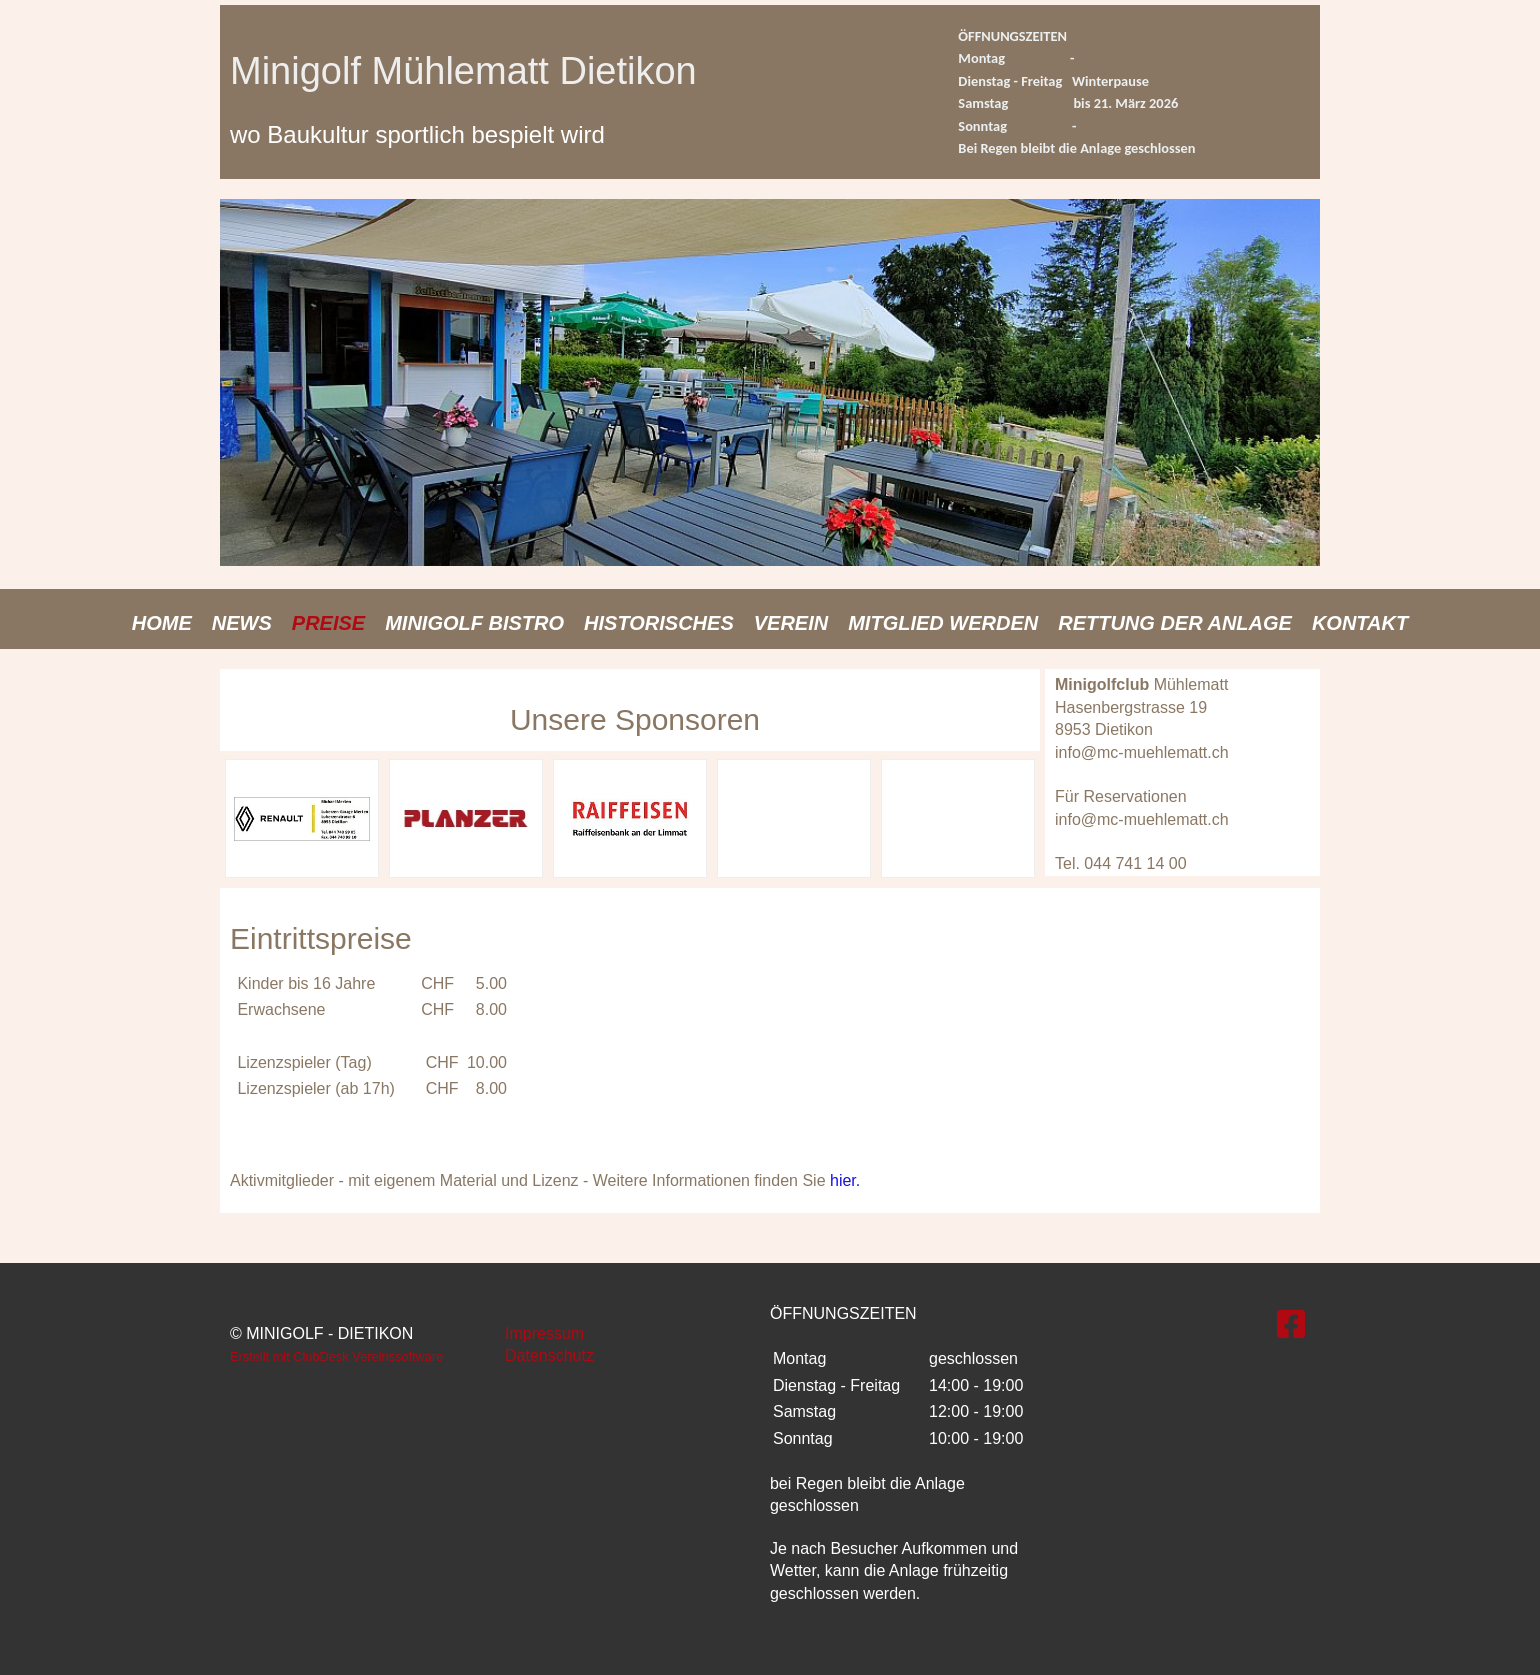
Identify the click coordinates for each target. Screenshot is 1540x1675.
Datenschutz (549, 1355)
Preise (328, 623)
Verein (791, 623)
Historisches (659, 623)
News (242, 623)
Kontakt (1360, 623)
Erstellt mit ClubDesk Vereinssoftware (336, 1356)
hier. (845, 1180)
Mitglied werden (943, 623)
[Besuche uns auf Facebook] (1291, 1325)
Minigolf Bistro (474, 623)
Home (162, 623)
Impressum (544, 1333)
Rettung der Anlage (1175, 623)
